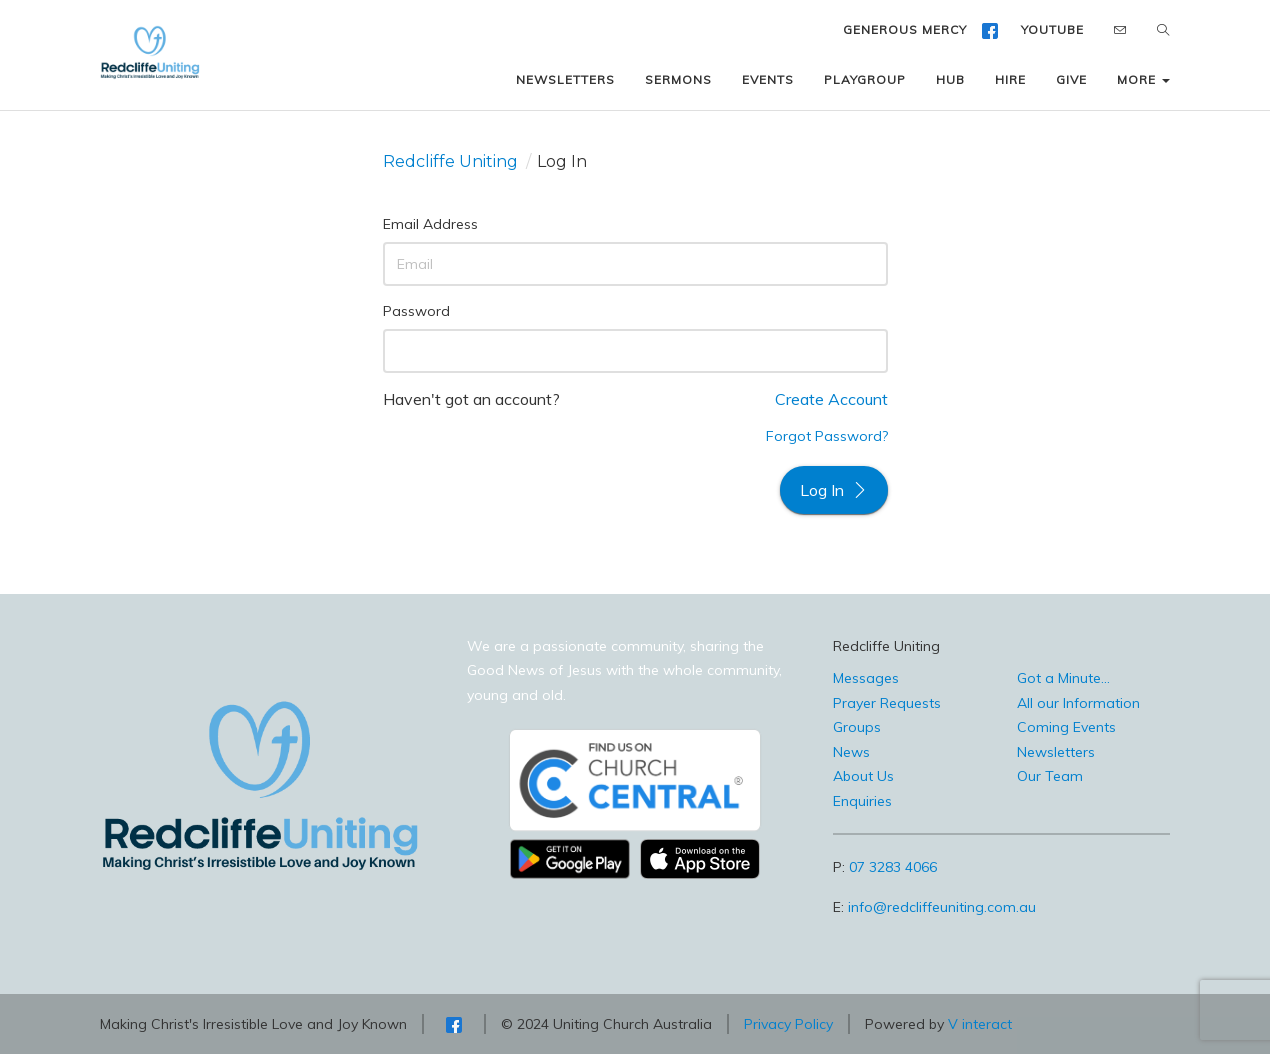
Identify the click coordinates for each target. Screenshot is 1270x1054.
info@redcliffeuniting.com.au (942, 907)
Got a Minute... (1063, 678)
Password (416, 311)
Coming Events (1066, 727)
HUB (950, 79)
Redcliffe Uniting (450, 161)
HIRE (1010, 79)
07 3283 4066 (893, 867)
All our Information (1078, 703)
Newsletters (1056, 752)
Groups (857, 727)
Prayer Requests (887, 703)
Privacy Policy (788, 1024)
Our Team (1050, 776)
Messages (866, 678)
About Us (863, 776)
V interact (980, 1024)
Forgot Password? (827, 436)
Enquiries (862, 801)
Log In (834, 490)
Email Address (430, 224)
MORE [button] (1143, 79)
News (851, 752)
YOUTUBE (1052, 29)
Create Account (831, 399)
